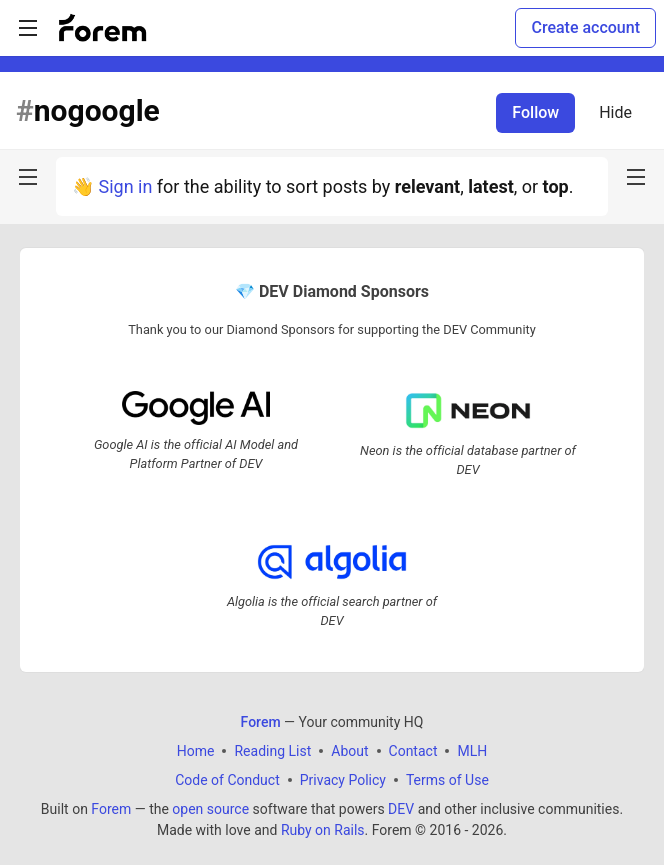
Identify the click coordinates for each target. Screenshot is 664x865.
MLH (472, 751)
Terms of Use (447, 780)
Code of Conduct (227, 780)
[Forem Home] (103, 28)
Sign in (125, 186)
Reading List (272, 751)
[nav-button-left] (28, 177)
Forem (111, 809)
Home (196, 751)
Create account (585, 27)
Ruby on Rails (323, 830)
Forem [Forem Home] (261, 722)
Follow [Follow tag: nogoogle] (535, 112)
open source (210, 809)
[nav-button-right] (636, 177)
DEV (401, 809)
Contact (413, 751)
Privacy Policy (343, 780)
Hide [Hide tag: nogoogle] (615, 112)
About (349, 751)
